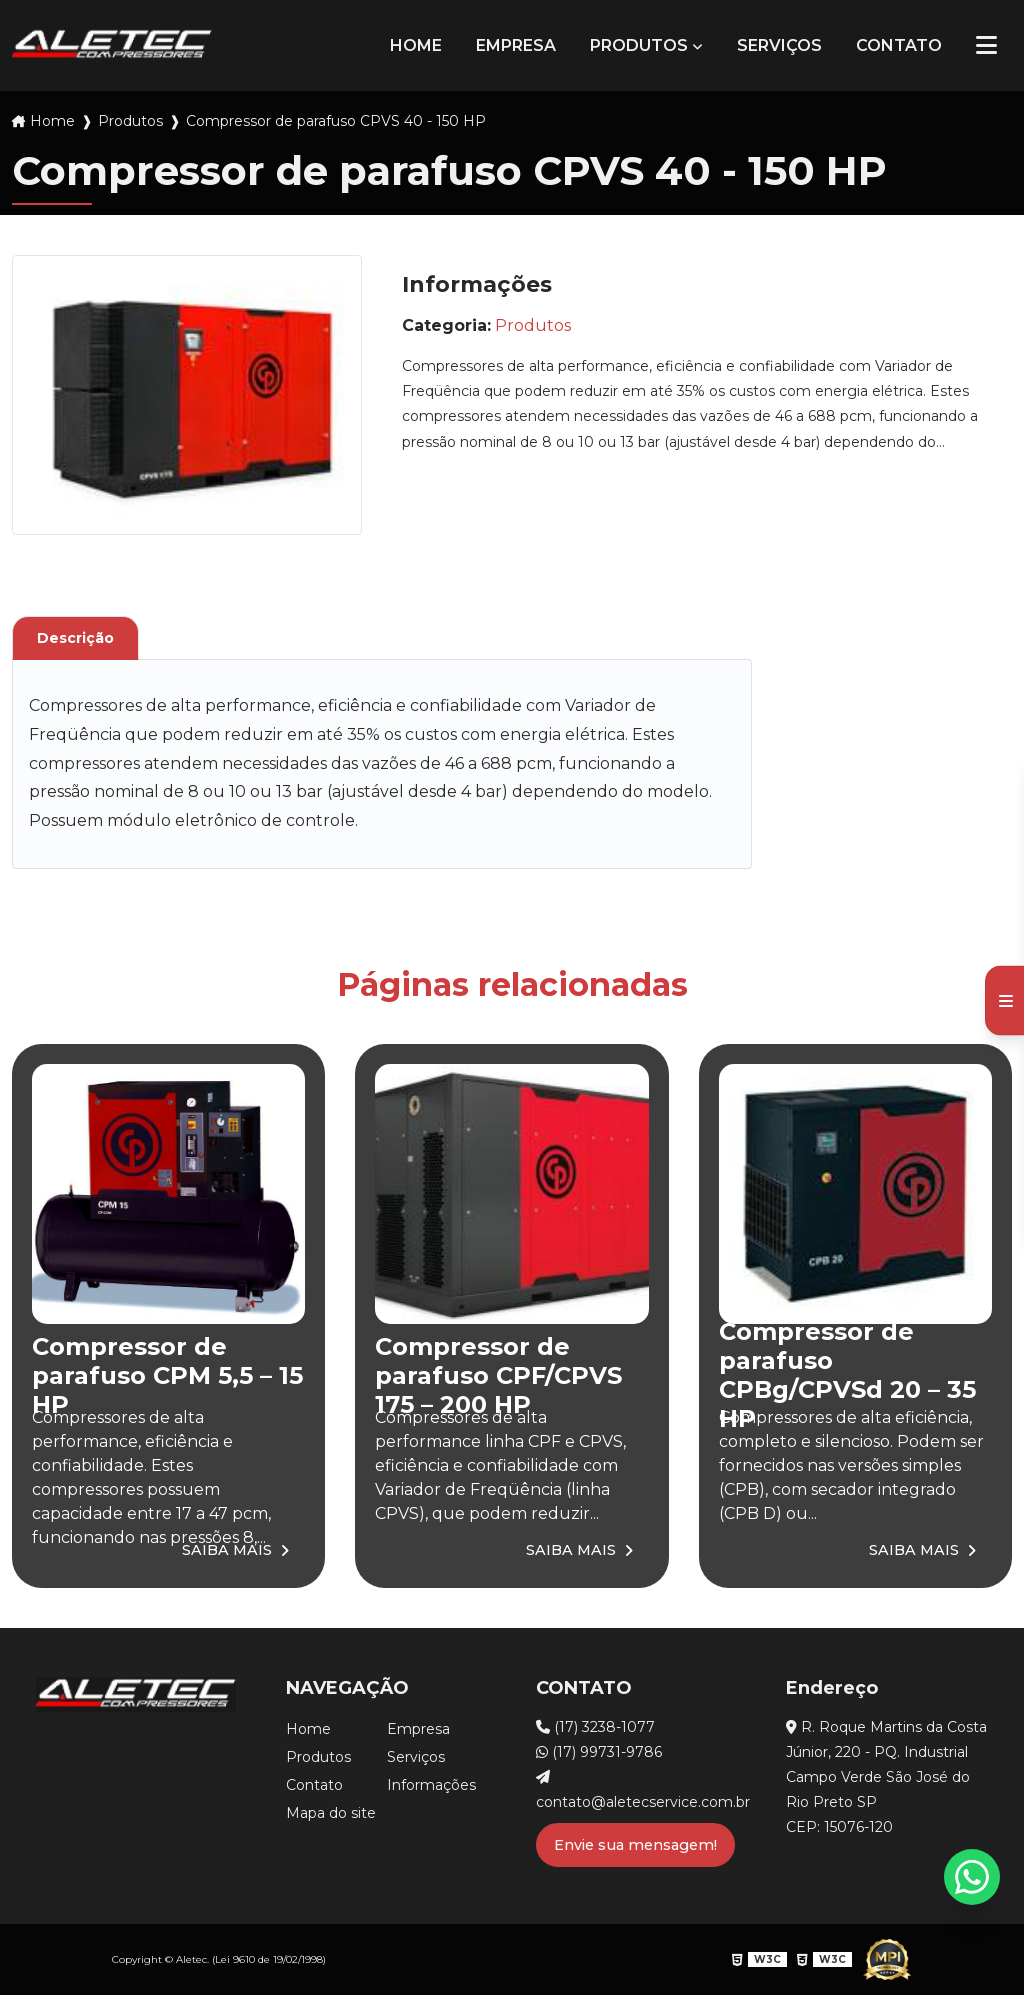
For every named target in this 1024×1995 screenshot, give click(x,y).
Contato (899, 45)
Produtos (639, 45)
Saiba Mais (227, 1550)
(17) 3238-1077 (595, 1727)
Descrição (75, 638)
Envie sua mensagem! (635, 1845)
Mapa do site (331, 1813)
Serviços (779, 45)
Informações (431, 1785)
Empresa (516, 45)
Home (416, 45)
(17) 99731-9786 (599, 1752)
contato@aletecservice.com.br (637, 1790)
